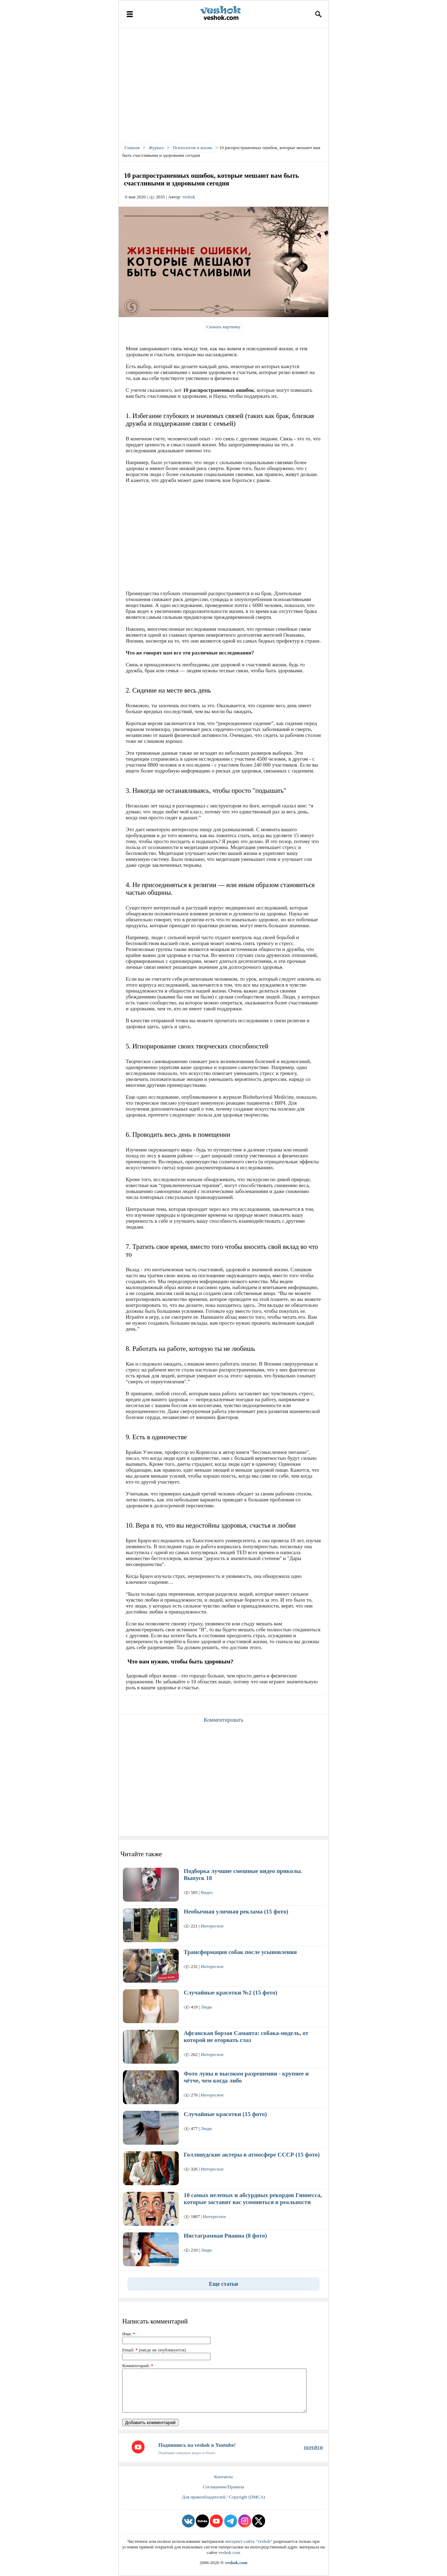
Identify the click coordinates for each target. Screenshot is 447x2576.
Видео (207, 1892)
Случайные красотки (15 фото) (225, 2114)
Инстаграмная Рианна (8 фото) (225, 2235)
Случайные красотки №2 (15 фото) (230, 1992)
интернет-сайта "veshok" (248, 2541)
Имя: (128, 2333)
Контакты (223, 2476)
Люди (206, 2007)
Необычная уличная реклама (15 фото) (236, 1911)
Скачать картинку (223, 326)
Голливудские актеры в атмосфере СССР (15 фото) (252, 2154)
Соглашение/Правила (223, 2486)
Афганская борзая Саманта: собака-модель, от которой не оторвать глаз (246, 2036)
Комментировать (223, 1720)
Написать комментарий (155, 2321)
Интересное (212, 1926)
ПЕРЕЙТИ (313, 2447)
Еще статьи (223, 2284)
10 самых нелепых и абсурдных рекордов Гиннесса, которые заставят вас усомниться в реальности (253, 2198)
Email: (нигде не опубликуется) (154, 2349)
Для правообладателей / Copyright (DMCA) (223, 2497)
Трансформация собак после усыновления (240, 1952)
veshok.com (229, 2552)
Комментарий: (137, 2365)
